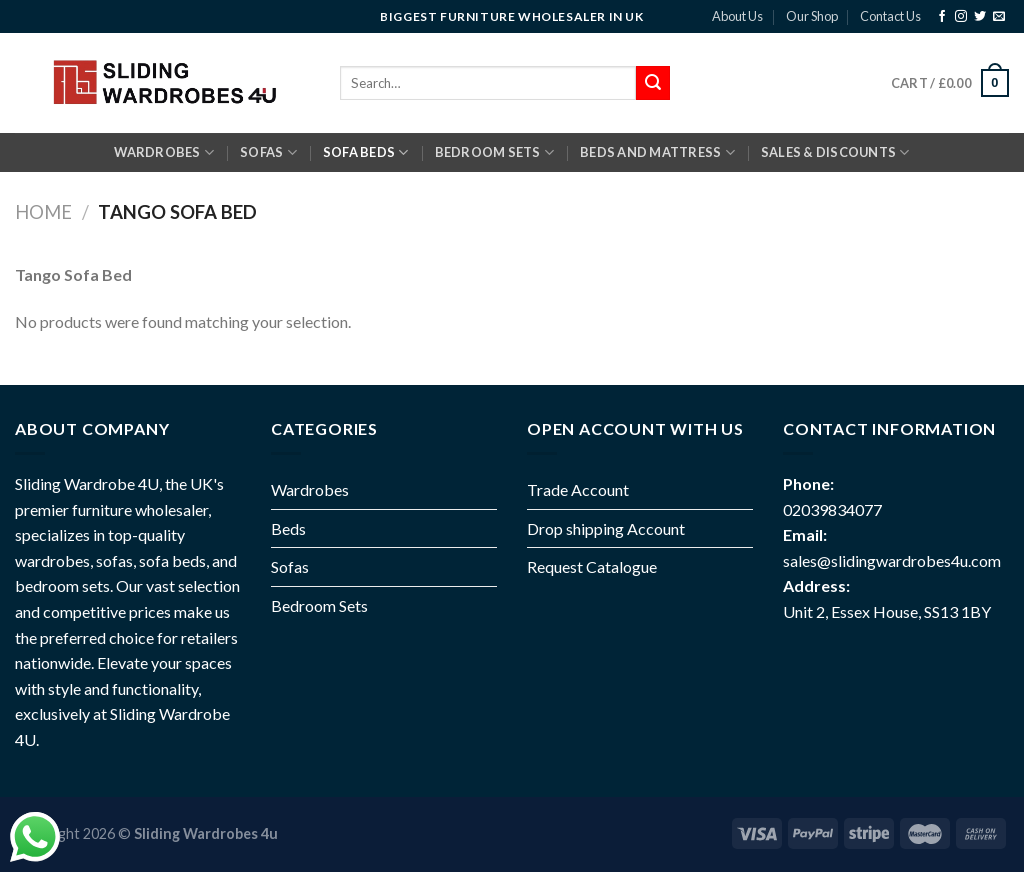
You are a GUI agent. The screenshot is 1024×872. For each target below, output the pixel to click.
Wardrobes (164, 152)
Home (43, 212)
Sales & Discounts (835, 152)
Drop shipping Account (606, 528)
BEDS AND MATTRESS (657, 152)
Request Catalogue (592, 566)
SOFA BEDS (366, 152)
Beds (288, 528)
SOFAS (268, 152)
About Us (737, 16)
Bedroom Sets (319, 605)
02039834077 (832, 509)
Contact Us (890, 16)
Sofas (290, 566)
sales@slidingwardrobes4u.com (892, 560)
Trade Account (578, 489)
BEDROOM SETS (495, 152)
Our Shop (812, 16)
